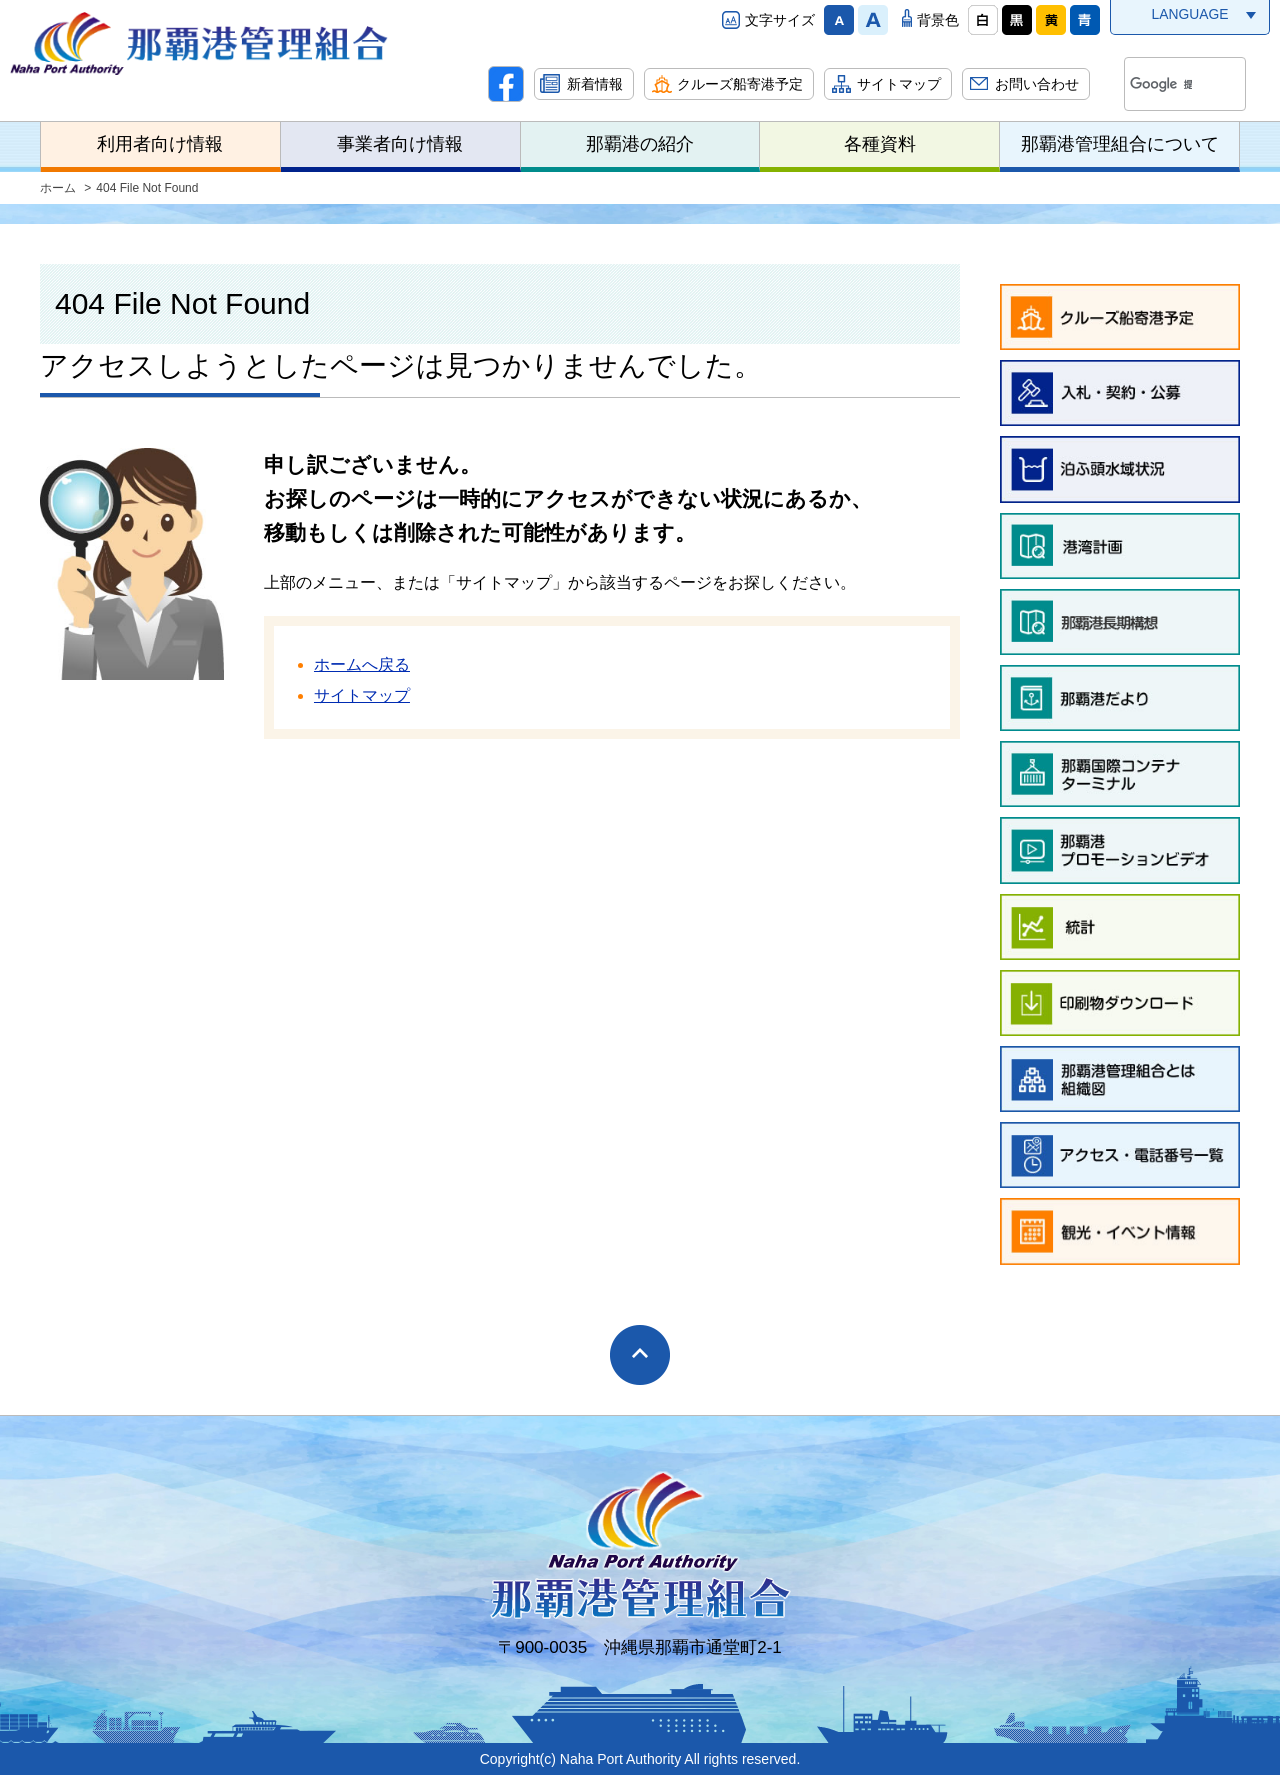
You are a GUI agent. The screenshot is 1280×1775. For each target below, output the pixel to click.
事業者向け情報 (400, 144)
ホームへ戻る (362, 664)
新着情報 (595, 84)
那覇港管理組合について (1120, 144)
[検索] (1161, 84)
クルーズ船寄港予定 (740, 84)
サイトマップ (899, 84)
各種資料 (880, 144)
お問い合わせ (1037, 84)
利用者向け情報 (160, 144)
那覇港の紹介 (640, 144)
